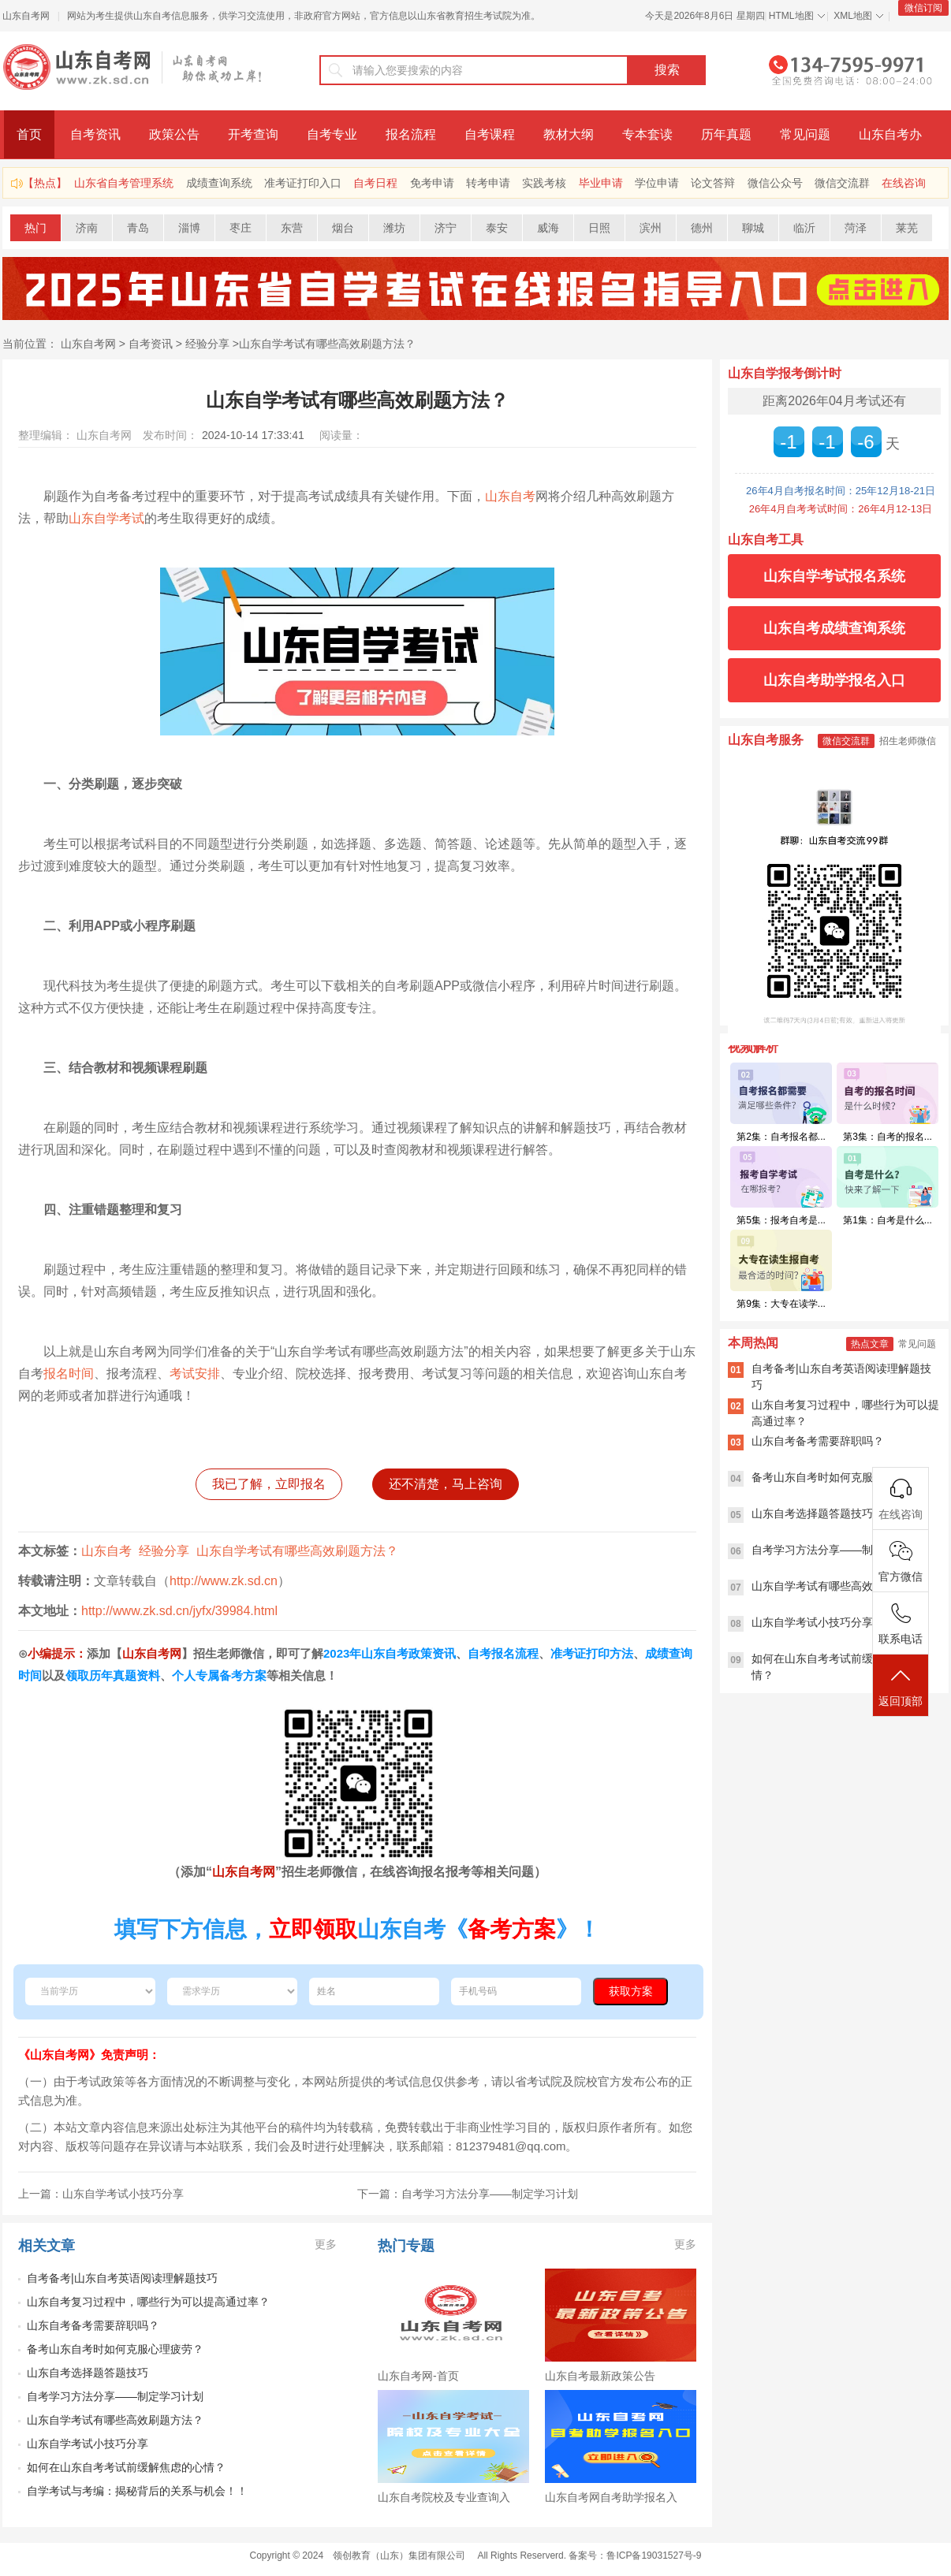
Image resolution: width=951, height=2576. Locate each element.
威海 (548, 227)
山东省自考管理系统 (123, 183)
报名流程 (411, 134)
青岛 (138, 227)
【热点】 (45, 183)
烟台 (343, 227)
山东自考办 (890, 134)
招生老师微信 (907, 740)
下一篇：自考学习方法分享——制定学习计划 (467, 2193)
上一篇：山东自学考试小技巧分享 (101, 2193)
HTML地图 (791, 15)
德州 (702, 227)
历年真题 (726, 134)
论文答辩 (713, 183)
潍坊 (394, 227)
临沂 (804, 227)
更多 (326, 2244)
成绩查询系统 (219, 183)
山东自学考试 (106, 518)
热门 (35, 227)
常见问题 (805, 134)
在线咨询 (904, 183)
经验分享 (207, 343)
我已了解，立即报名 (269, 1484)
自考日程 (375, 183)
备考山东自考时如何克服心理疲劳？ (115, 2349)
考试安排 (195, 1373)
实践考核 (544, 183)
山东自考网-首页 (418, 2375)
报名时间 (68, 1373)
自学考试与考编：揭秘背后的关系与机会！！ (137, 2491)
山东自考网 (26, 15)
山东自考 (510, 496)
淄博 (189, 227)
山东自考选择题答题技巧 (87, 2372)
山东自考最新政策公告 (600, 2375)
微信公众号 (775, 183)
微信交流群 (842, 183)
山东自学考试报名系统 (834, 576)
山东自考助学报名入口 (834, 680)
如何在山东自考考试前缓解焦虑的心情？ (126, 2467)
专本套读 (647, 134)
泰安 (497, 227)
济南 (87, 227)
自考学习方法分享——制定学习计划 (115, 2396)
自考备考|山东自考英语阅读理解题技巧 (122, 2278)
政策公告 (174, 134)
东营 (292, 227)
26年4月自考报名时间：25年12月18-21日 (840, 491)
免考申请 (432, 183)
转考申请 (488, 183)
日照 (599, 227)
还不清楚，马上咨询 (445, 1484)
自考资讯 (95, 134)
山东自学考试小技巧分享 (87, 2443)
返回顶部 (900, 1686)
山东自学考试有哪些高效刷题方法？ (327, 343)
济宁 (445, 227)
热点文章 (870, 1343)
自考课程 (489, 134)
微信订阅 (923, 7)
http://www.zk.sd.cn (224, 1581)
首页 (29, 134)
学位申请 (657, 183)
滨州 (651, 227)
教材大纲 (568, 134)
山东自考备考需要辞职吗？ (93, 2325)
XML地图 (853, 15)
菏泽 (856, 227)
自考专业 (332, 134)
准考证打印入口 (302, 183)
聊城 (753, 227)
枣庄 (240, 227)
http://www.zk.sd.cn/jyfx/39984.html (179, 1610)
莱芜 (907, 227)
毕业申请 (601, 183)
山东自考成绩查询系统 (834, 628)
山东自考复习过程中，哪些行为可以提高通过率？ (148, 2301)
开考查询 (253, 134)
